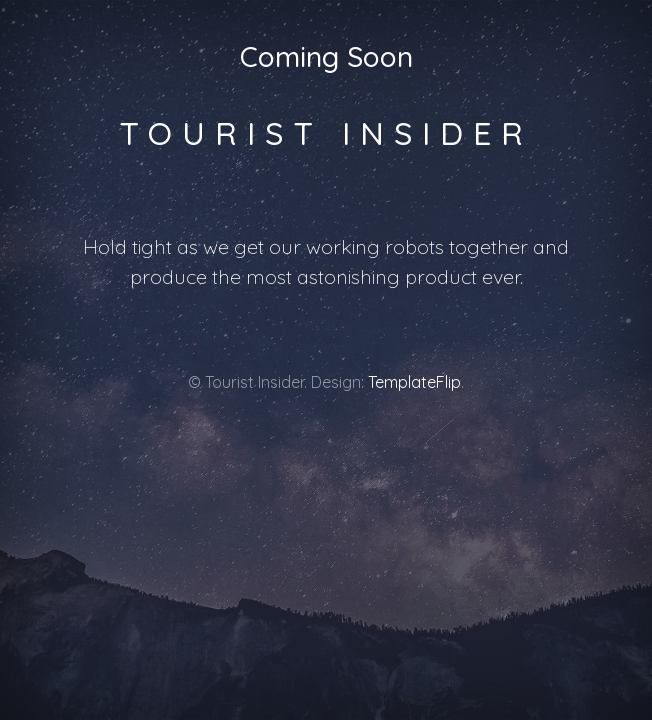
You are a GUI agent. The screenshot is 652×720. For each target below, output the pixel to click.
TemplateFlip (414, 382)
